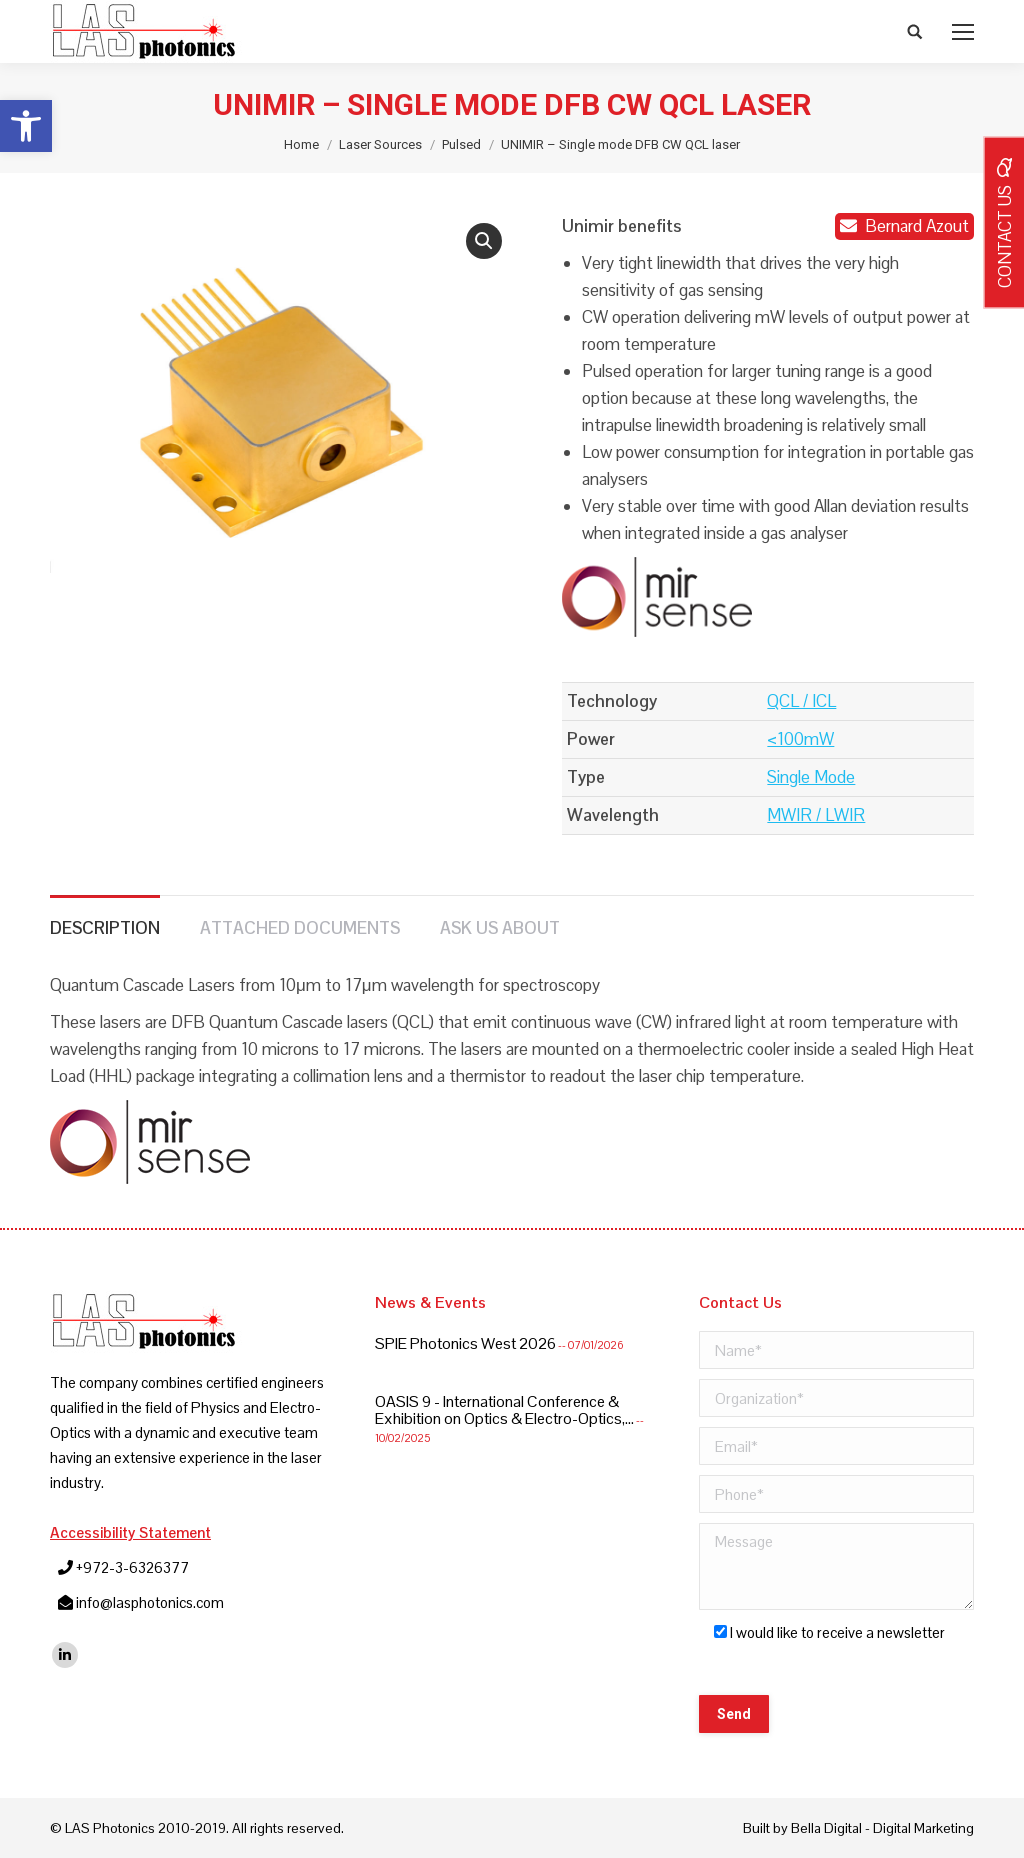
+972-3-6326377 (132, 1567)
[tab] (105, 918)
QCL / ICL (801, 701)
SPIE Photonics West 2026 (465, 1343)
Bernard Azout (905, 226)
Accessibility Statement (130, 1532)
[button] (26, 126)
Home (301, 144)
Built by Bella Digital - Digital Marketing (858, 1828)
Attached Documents (300, 928)
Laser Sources (380, 144)
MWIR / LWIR (816, 815)
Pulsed (461, 144)
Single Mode (811, 777)
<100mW (800, 739)
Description (105, 928)
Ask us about (500, 928)
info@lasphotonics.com (150, 1602)
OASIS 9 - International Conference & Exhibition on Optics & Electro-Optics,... (504, 1410)
